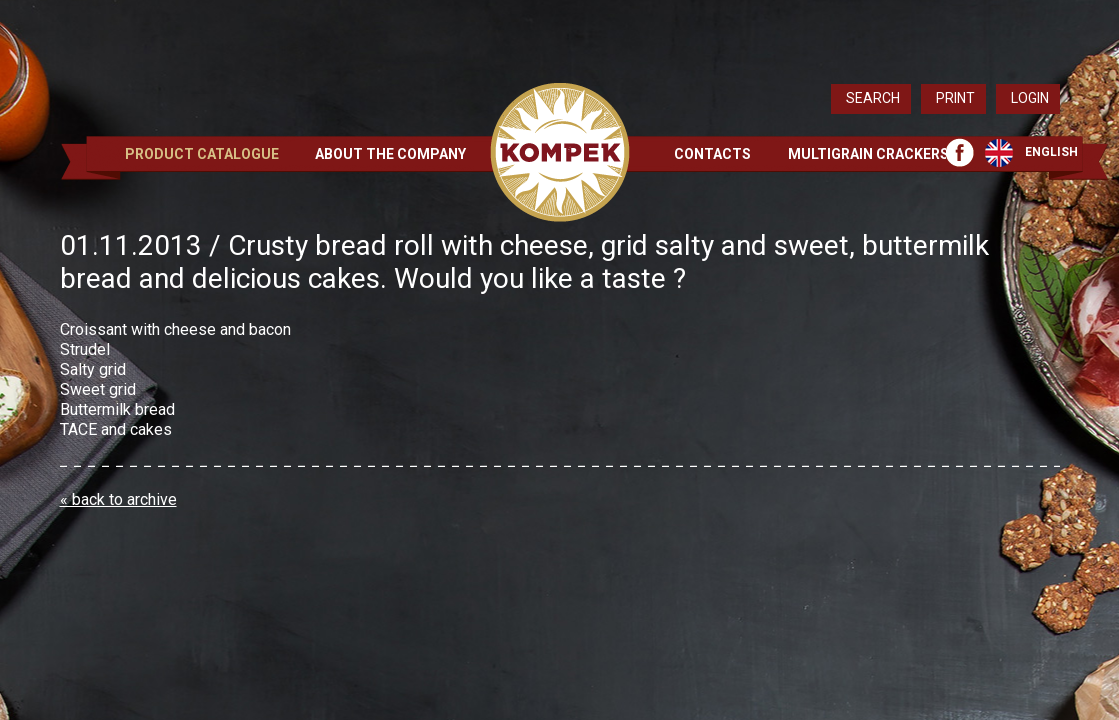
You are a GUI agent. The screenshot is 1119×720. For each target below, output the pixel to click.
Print (955, 98)
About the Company (390, 154)
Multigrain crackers (868, 154)
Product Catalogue (202, 154)
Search (873, 98)
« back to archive (118, 499)
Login (1030, 98)
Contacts (712, 154)
